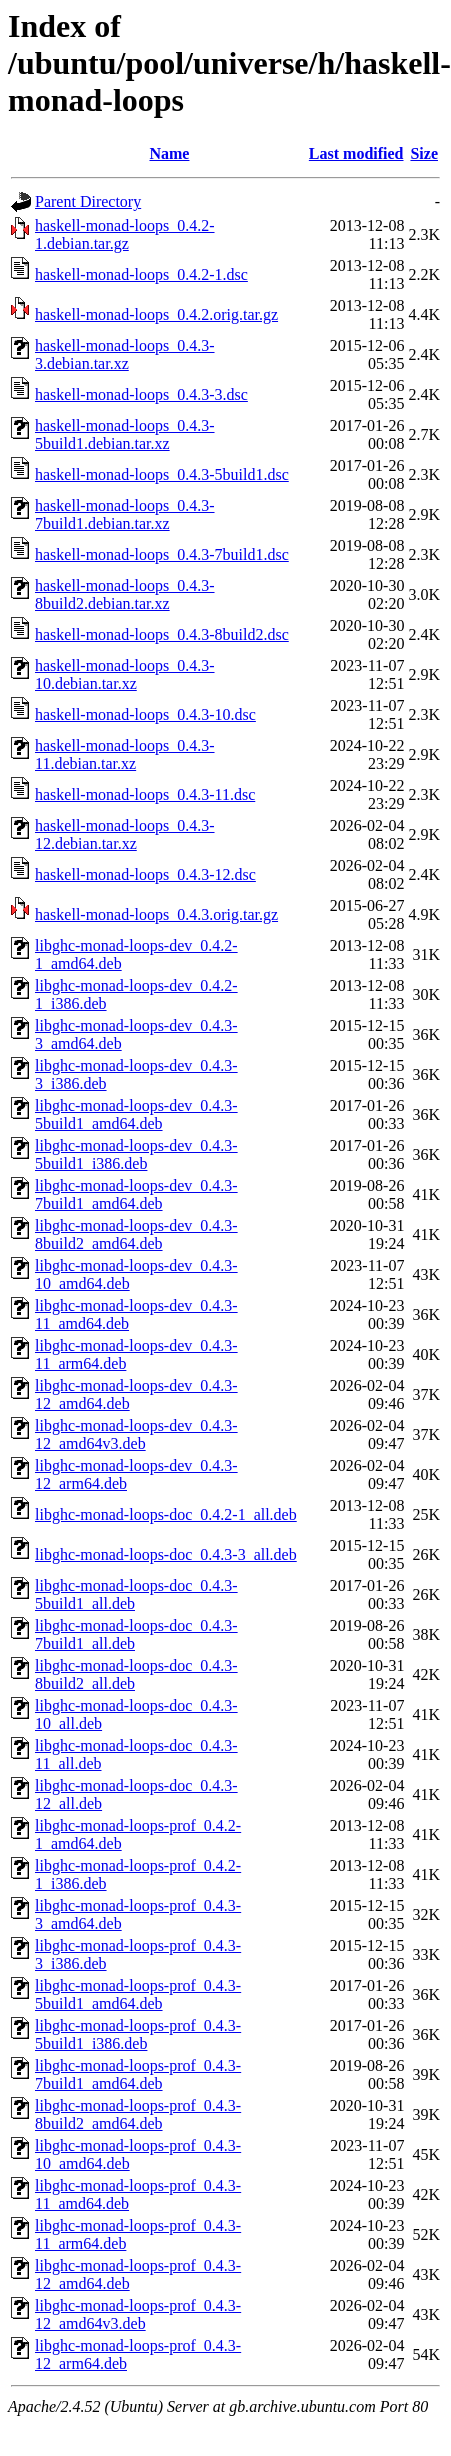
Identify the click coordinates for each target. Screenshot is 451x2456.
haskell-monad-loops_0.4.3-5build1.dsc (162, 474)
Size (424, 153)
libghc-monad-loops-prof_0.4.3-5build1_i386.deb (138, 2034)
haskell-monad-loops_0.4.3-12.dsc (145, 874)
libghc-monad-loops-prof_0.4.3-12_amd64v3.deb (138, 2314)
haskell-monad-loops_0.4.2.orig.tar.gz (156, 314)
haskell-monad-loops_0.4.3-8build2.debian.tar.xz (125, 594)
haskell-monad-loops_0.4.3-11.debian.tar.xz (125, 754)
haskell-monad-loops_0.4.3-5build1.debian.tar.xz (125, 434)
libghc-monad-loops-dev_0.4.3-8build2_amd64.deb (136, 1234)
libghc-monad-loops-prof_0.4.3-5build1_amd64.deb (138, 1994)
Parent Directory (88, 201)
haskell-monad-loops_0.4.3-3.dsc (141, 394)
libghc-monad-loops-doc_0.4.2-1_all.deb (166, 1514)
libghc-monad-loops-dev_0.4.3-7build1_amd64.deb (136, 1194)
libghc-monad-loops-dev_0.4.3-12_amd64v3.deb (136, 1434)
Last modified (356, 153)
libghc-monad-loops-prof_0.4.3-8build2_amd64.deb (138, 2114)
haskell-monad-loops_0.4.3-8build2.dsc (162, 634)
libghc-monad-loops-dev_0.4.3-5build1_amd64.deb (136, 1114)
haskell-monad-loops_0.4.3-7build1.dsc (162, 554)
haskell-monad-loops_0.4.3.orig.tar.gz (156, 914)
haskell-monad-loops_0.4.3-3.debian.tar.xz (125, 354)
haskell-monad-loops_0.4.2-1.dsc (141, 274)
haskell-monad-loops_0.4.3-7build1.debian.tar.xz (125, 514)
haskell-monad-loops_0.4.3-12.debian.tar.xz (125, 834)
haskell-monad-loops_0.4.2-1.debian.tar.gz (125, 234)
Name (169, 153)
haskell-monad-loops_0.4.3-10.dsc (145, 714)
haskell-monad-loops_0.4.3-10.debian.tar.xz (125, 674)
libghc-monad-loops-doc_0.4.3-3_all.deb (166, 1554)
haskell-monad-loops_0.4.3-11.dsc (145, 794)
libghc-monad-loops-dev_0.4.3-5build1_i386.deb (136, 1154)
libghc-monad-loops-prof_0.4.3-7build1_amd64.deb (138, 2074)
